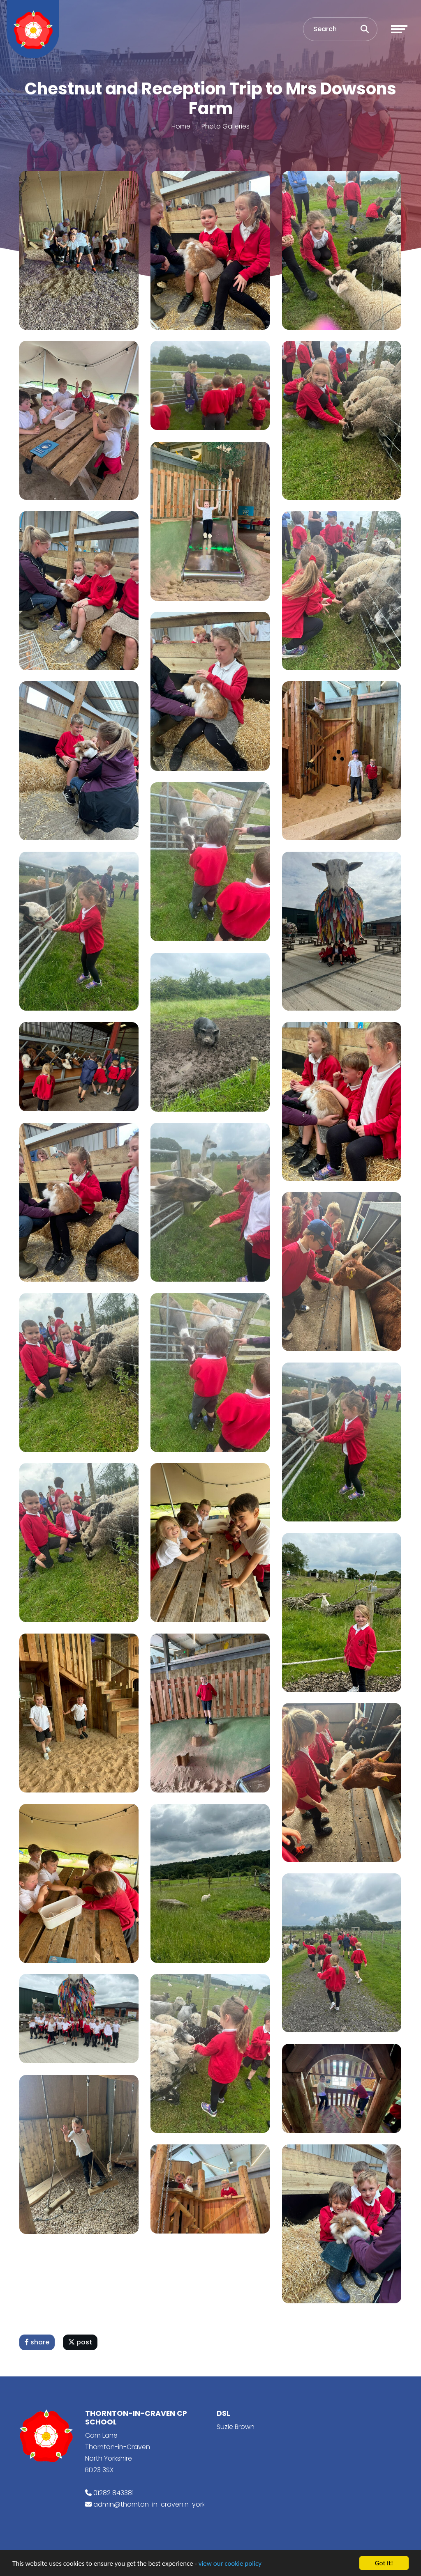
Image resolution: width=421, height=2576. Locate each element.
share (37, 2342)
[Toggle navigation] (399, 29)
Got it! (384, 2563)
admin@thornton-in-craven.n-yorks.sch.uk (161, 2504)
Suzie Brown (235, 2426)
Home (180, 126)
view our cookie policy (230, 2563)
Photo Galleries (225, 126)
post (80, 2342)
